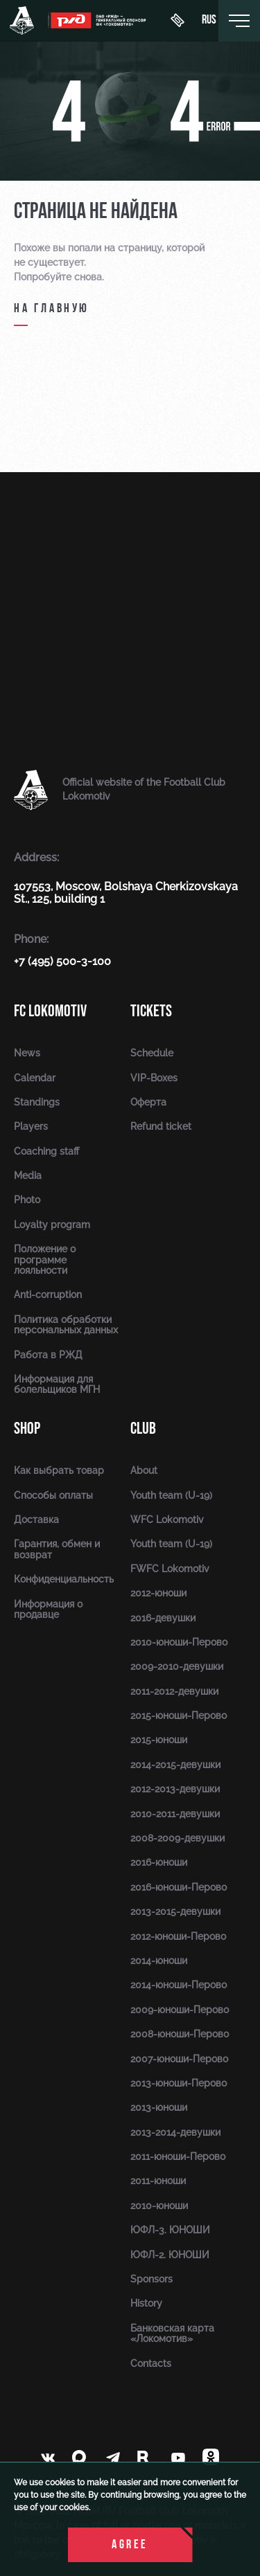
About (143, 1470)
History (146, 2303)
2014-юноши (158, 1960)
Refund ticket (160, 1126)
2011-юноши (158, 2180)
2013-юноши (158, 2107)
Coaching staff (46, 1151)
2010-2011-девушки (175, 1813)
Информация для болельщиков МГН (57, 1384)
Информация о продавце (48, 1609)
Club (143, 1428)
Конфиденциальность (64, 1579)
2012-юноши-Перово (178, 1936)
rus (209, 21)
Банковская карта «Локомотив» (172, 2333)
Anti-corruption (48, 1294)
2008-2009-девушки (177, 1838)
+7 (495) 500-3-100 (62, 961)
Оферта (148, 1102)
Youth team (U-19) (171, 1495)
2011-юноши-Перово (177, 2156)
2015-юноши (158, 1739)
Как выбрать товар (59, 1470)
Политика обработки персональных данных (66, 1324)
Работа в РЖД (48, 1354)
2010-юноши (159, 2205)
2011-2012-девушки (174, 1691)
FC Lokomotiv (50, 1011)
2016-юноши (158, 1862)
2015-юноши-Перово (178, 1715)
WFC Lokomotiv (167, 1519)
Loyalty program (52, 1224)
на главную (51, 309)
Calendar (34, 1077)
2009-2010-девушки (176, 1666)
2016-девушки (163, 1617)
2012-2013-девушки (175, 1788)
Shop (27, 1428)
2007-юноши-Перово (179, 2058)
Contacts (150, 2363)
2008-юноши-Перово (179, 2033)
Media (28, 1175)
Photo (27, 1199)
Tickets (151, 1011)
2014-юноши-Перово (178, 1984)
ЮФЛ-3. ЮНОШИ (170, 2229)
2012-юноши (158, 1592)
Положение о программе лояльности (45, 1259)
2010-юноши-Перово (178, 1642)
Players (31, 1126)
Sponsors (151, 2279)
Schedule (151, 1053)
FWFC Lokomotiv (169, 1568)
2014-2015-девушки (175, 1764)
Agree (130, 2545)
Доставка (36, 1519)
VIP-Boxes (153, 1077)
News (27, 1053)
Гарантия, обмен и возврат (57, 1549)
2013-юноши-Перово (178, 2083)
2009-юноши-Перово (179, 2009)
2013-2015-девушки (175, 1911)
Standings (37, 1102)
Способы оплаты (53, 1495)
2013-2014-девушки (175, 2132)
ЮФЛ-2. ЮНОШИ (169, 2254)
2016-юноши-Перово (178, 1887)
